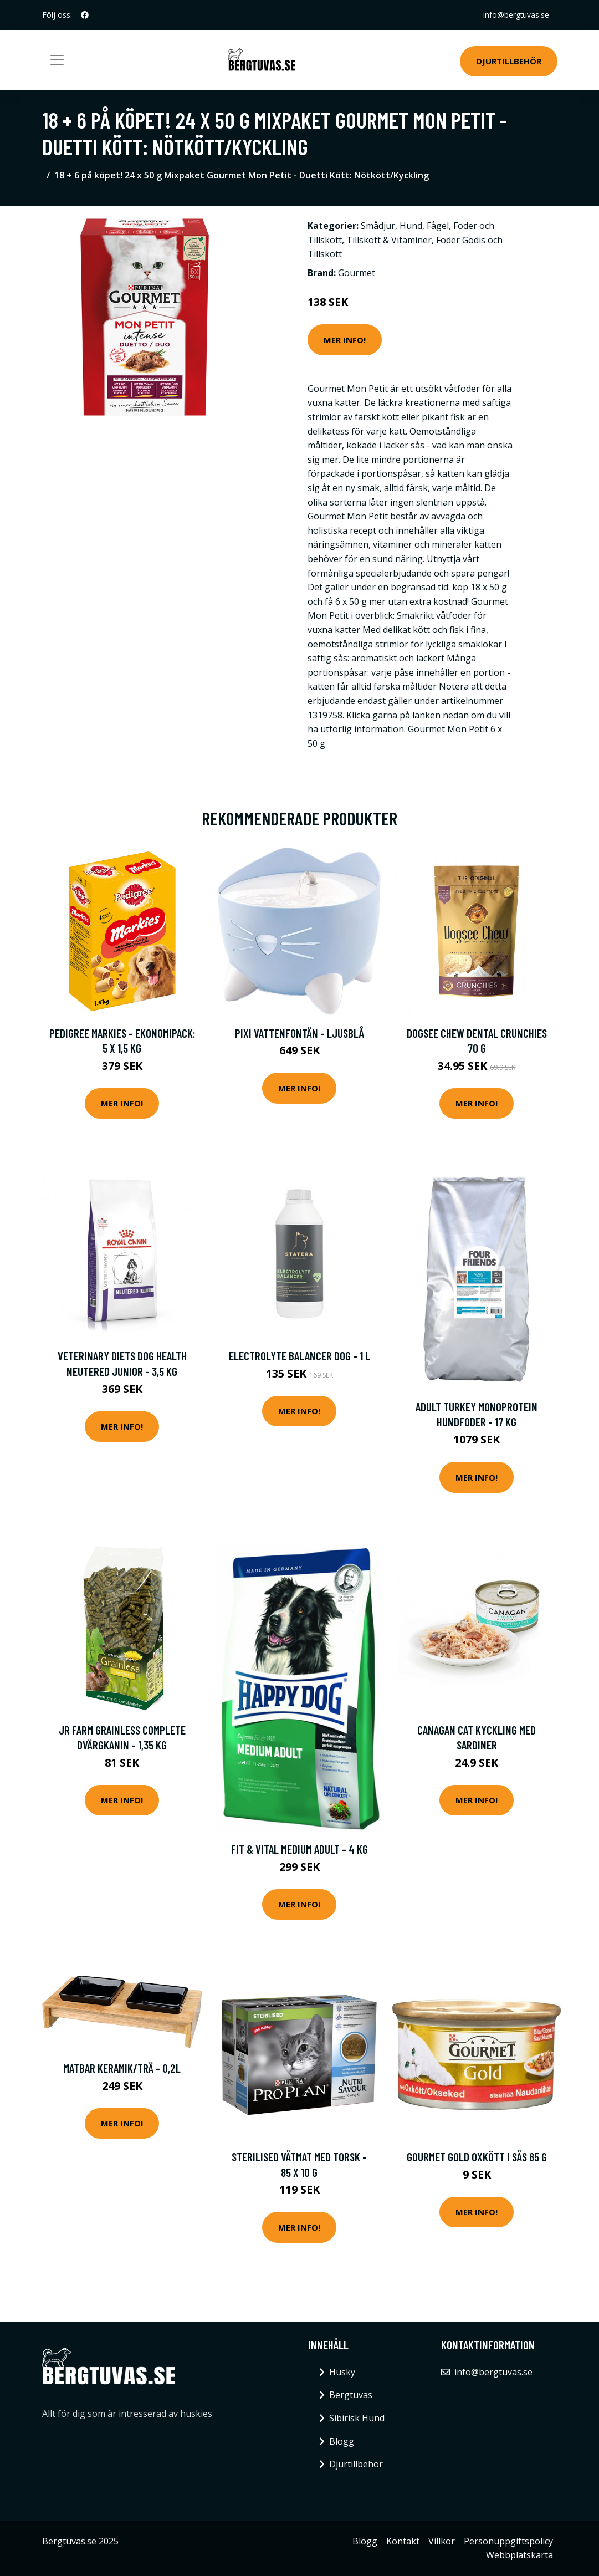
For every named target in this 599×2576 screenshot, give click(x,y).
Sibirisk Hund (357, 2418)
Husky (342, 2372)
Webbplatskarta (519, 2555)
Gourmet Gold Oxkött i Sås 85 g (477, 2157)
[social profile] (84, 14)
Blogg (341, 2441)
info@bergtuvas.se (515, 14)
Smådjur (378, 226)
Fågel (438, 226)
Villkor (441, 2541)
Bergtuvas (350, 2395)
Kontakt (402, 2541)
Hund (411, 226)
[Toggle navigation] (57, 59)
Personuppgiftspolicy (508, 2541)
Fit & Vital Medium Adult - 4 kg (299, 1849)
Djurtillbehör (508, 61)
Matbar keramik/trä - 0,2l (122, 2068)
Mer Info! (345, 339)
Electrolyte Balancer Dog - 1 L (299, 1356)
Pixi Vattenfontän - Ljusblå (299, 1033)
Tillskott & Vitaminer (389, 240)
